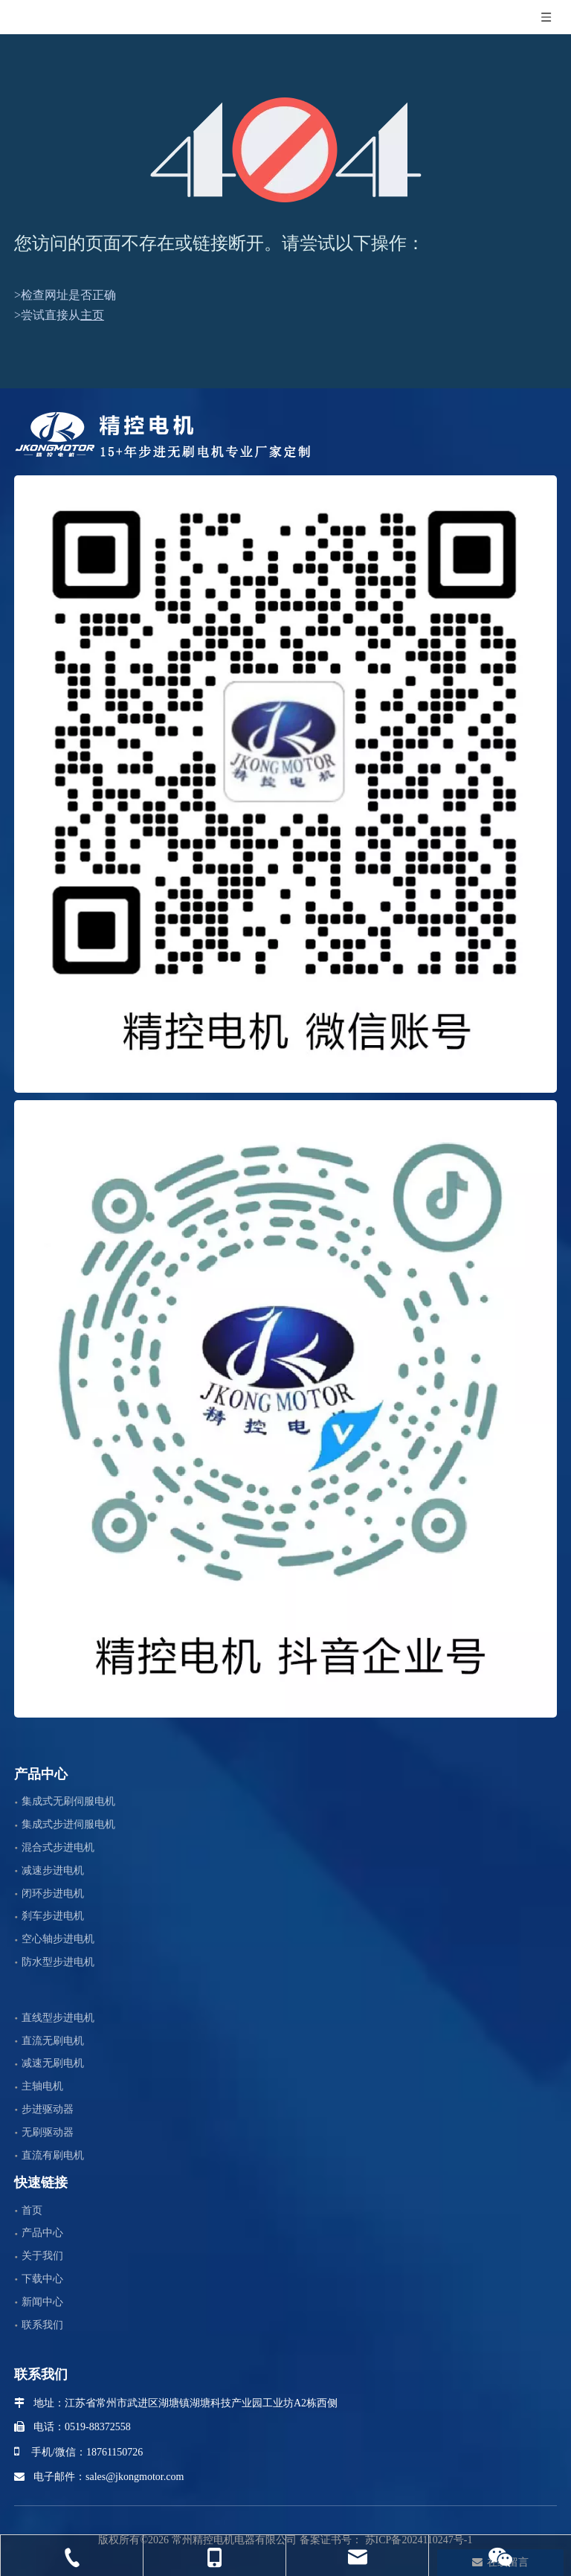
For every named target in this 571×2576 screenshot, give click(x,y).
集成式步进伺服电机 (68, 1824)
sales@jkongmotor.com (135, 2476)
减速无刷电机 (53, 2063)
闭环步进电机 (53, 1893)
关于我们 (42, 2255)
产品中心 (42, 2232)
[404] (286, 149)
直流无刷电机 (53, 2040)
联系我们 (42, 2325)
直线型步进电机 (58, 2017)
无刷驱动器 (48, 2132)
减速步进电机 (53, 1870)
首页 (32, 2210)
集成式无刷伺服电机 (68, 1801)
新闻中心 (42, 2301)
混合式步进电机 (58, 1847)
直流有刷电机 (53, 2155)
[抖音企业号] (285, 1409)
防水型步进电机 (58, 1962)
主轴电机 (42, 2086)
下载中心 (42, 2278)
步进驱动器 (48, 2109)
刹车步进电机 (53, 1915)
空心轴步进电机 (58, 1938)
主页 (92, 315)
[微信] (285, 784)
